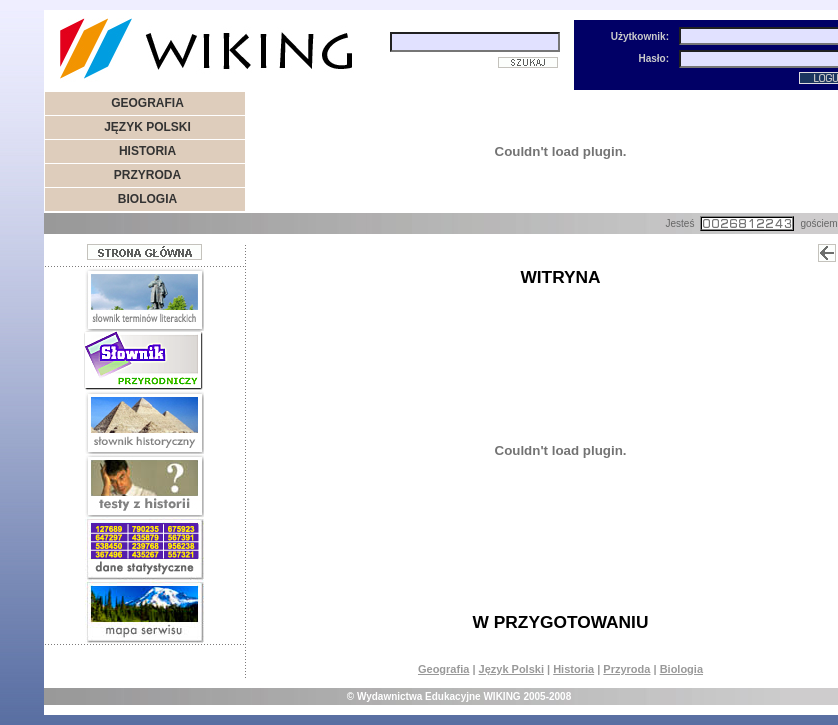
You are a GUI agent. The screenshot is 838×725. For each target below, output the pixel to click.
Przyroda (626, 669)
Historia (573, 669)
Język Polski (511, 669)
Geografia (443, 669)
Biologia (681, 669)
